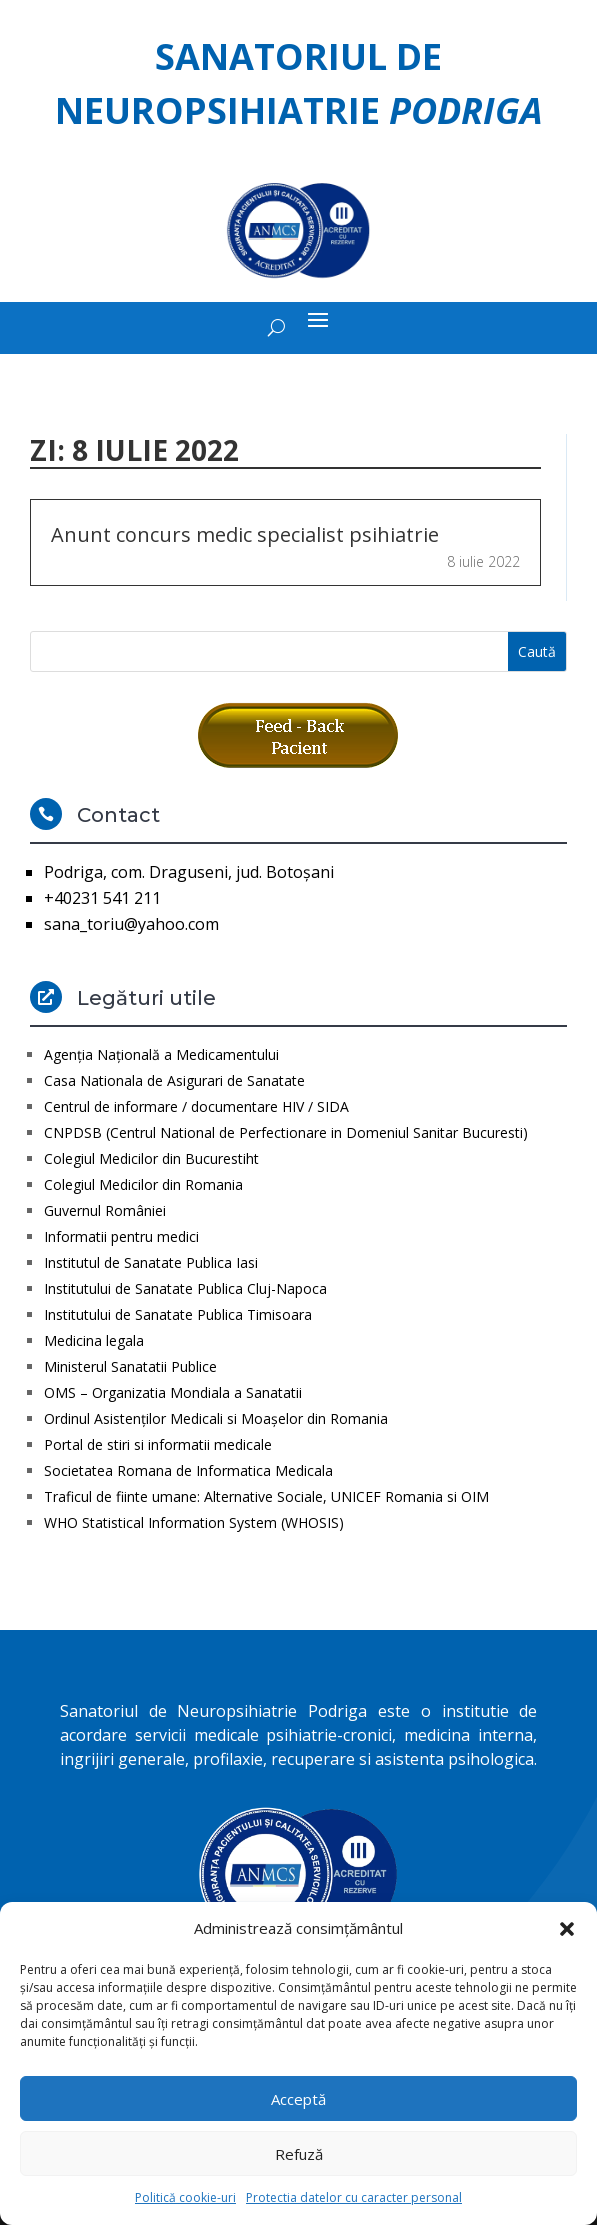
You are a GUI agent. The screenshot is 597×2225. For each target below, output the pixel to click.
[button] (567, 1929)
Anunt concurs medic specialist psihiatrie (245, 534)
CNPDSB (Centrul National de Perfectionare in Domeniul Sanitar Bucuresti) (286, 1132)
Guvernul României (105, 1210)
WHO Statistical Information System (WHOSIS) (194, 1522)
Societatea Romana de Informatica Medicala (188, 1470)
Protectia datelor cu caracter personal (354, 2197)
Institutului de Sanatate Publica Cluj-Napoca (185, 1288)
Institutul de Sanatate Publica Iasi (151, 1262)
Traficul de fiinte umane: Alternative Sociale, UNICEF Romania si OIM (266, 1496)
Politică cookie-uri (185, 2197)
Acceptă (298, 2099)
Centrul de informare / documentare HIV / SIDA (196, 1106)
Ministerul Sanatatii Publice (130, 1366)
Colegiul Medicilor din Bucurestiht (151, 1158)
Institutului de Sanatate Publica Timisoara (178, 1314)
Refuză (299, 2154)
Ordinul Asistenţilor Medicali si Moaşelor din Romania (216, 1418)
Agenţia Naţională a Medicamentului (161, 1054)
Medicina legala (94, 1340)
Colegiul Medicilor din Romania (143, 1184)
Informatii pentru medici (121, 1236)
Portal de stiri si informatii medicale (158, 1444)
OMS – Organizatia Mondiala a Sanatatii (173, 1392)
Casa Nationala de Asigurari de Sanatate (174, 1080)
